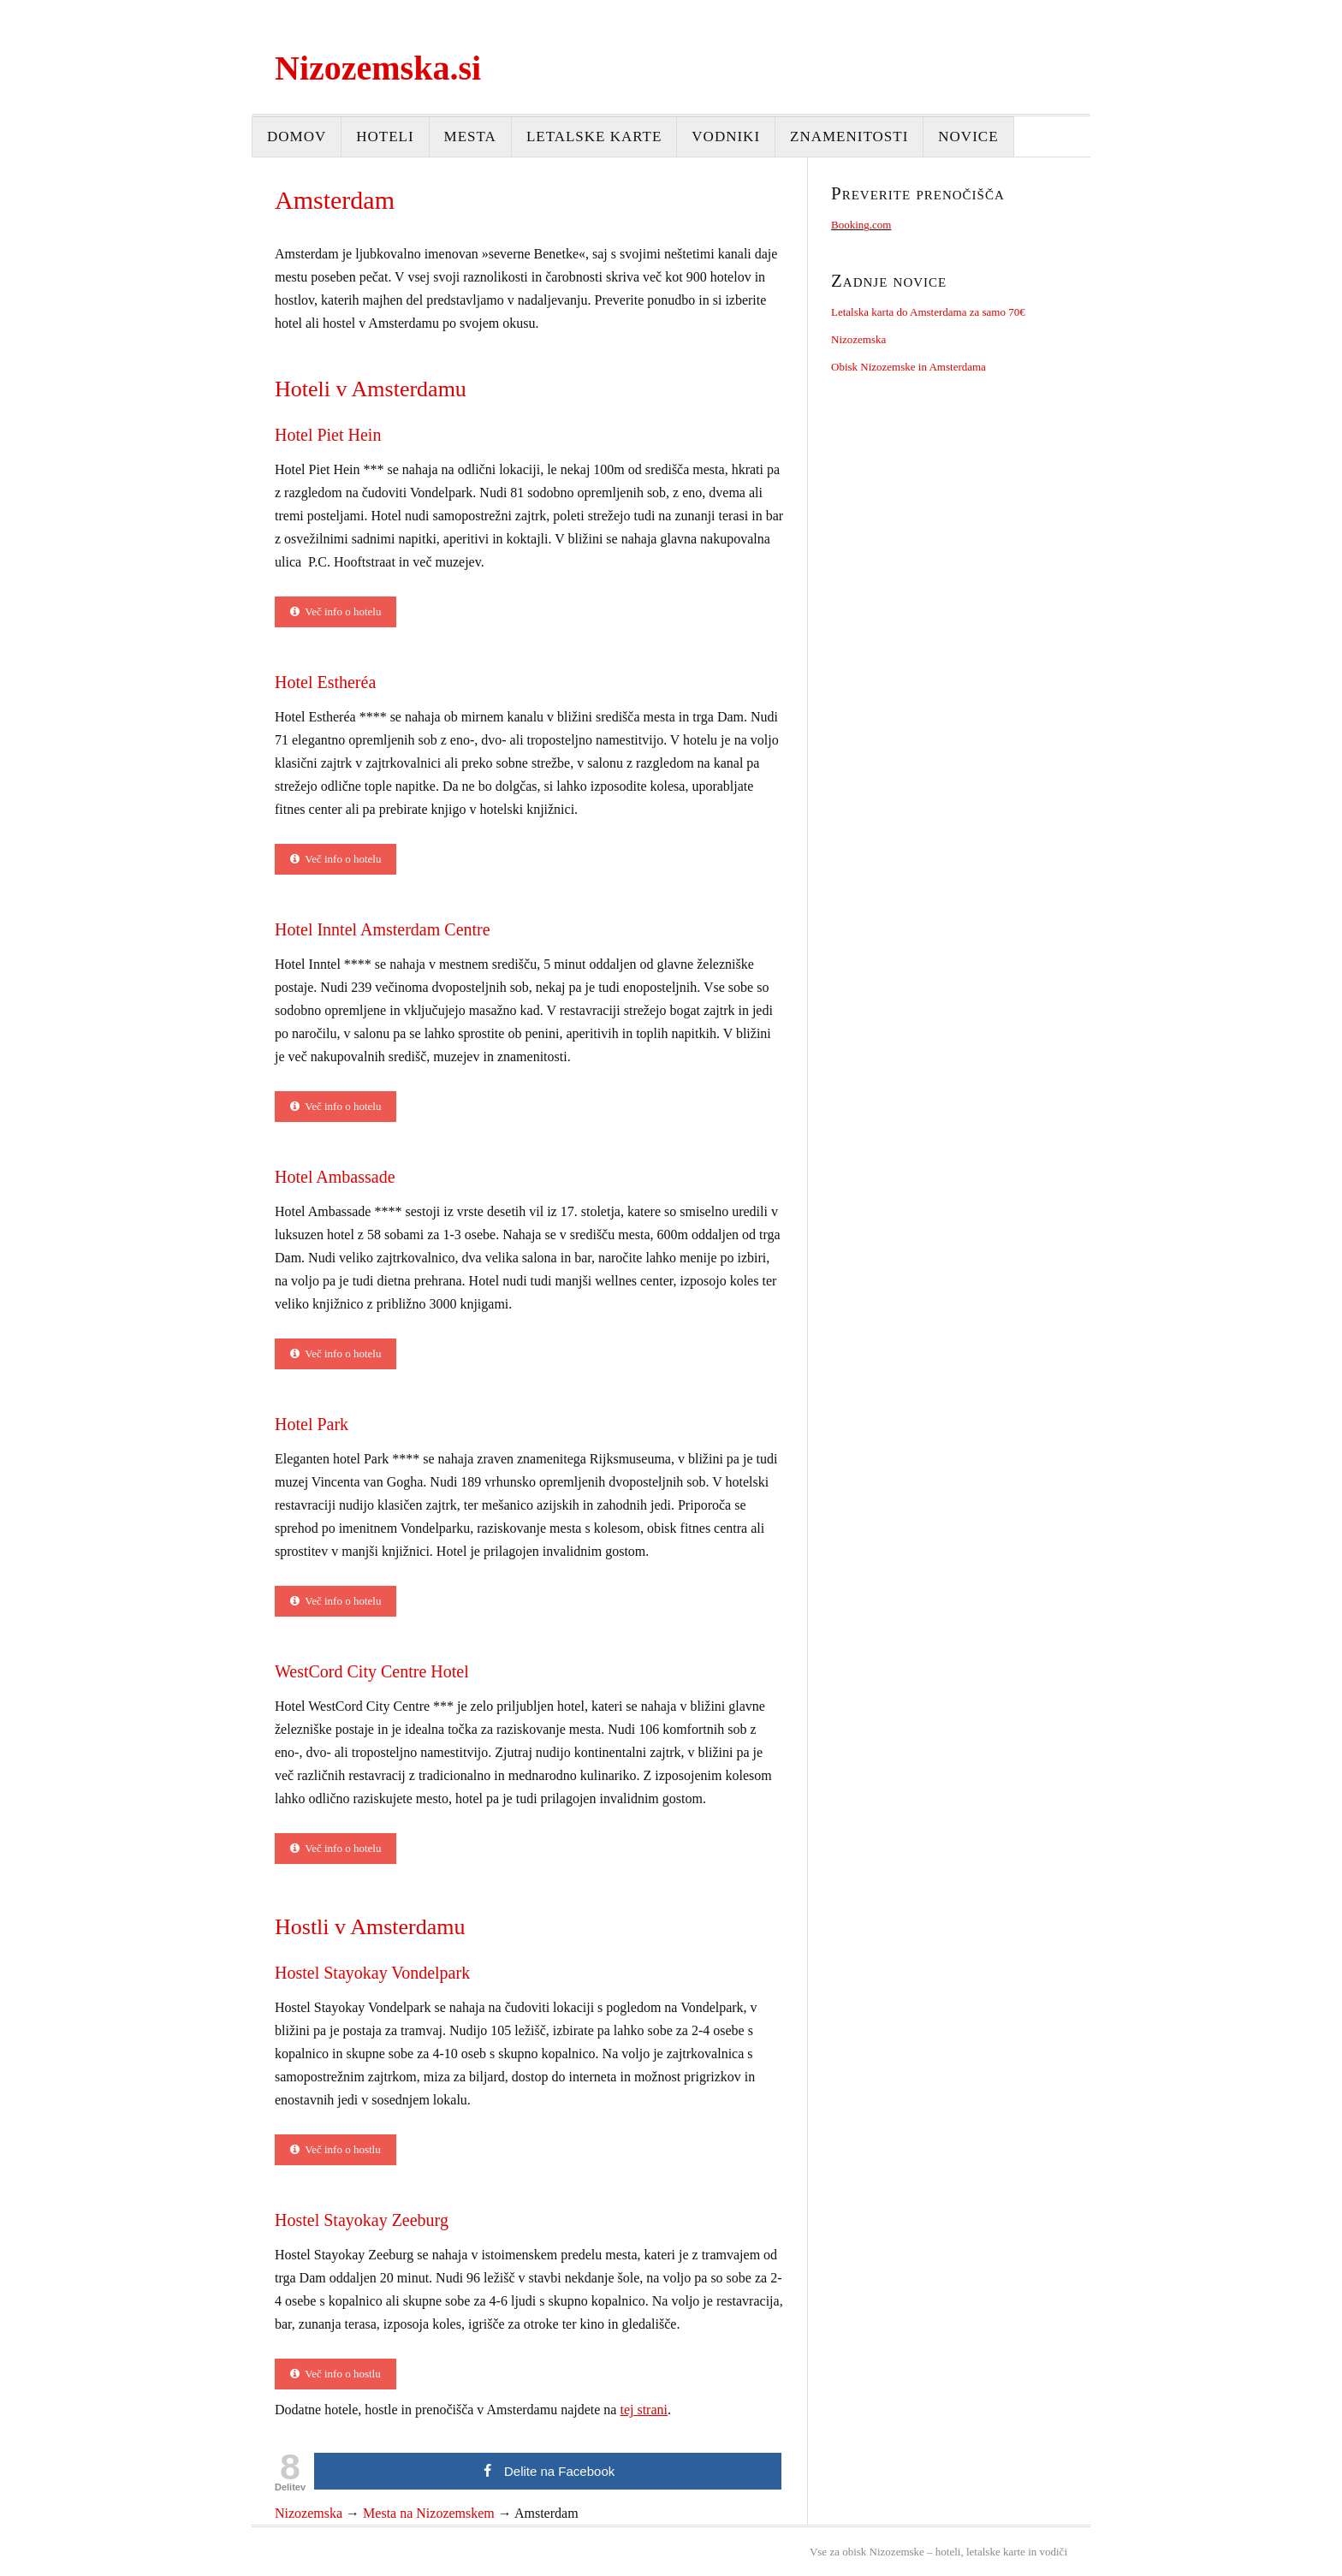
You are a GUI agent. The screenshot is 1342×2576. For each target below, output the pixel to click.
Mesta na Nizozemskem (429, 2513)
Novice (968, 136)
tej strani (644, 2409)
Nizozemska (858, 339)
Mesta (470, 136)
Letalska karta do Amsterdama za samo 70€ (928, 312)
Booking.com (861, 224)
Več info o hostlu (335, 2149)
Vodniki (726, 136)
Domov (296, 136)
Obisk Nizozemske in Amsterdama (908, 366)
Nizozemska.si (378, 68)
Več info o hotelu (335, 611)
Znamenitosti (849, 136)
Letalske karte (594, 136)
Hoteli (384, 136)
